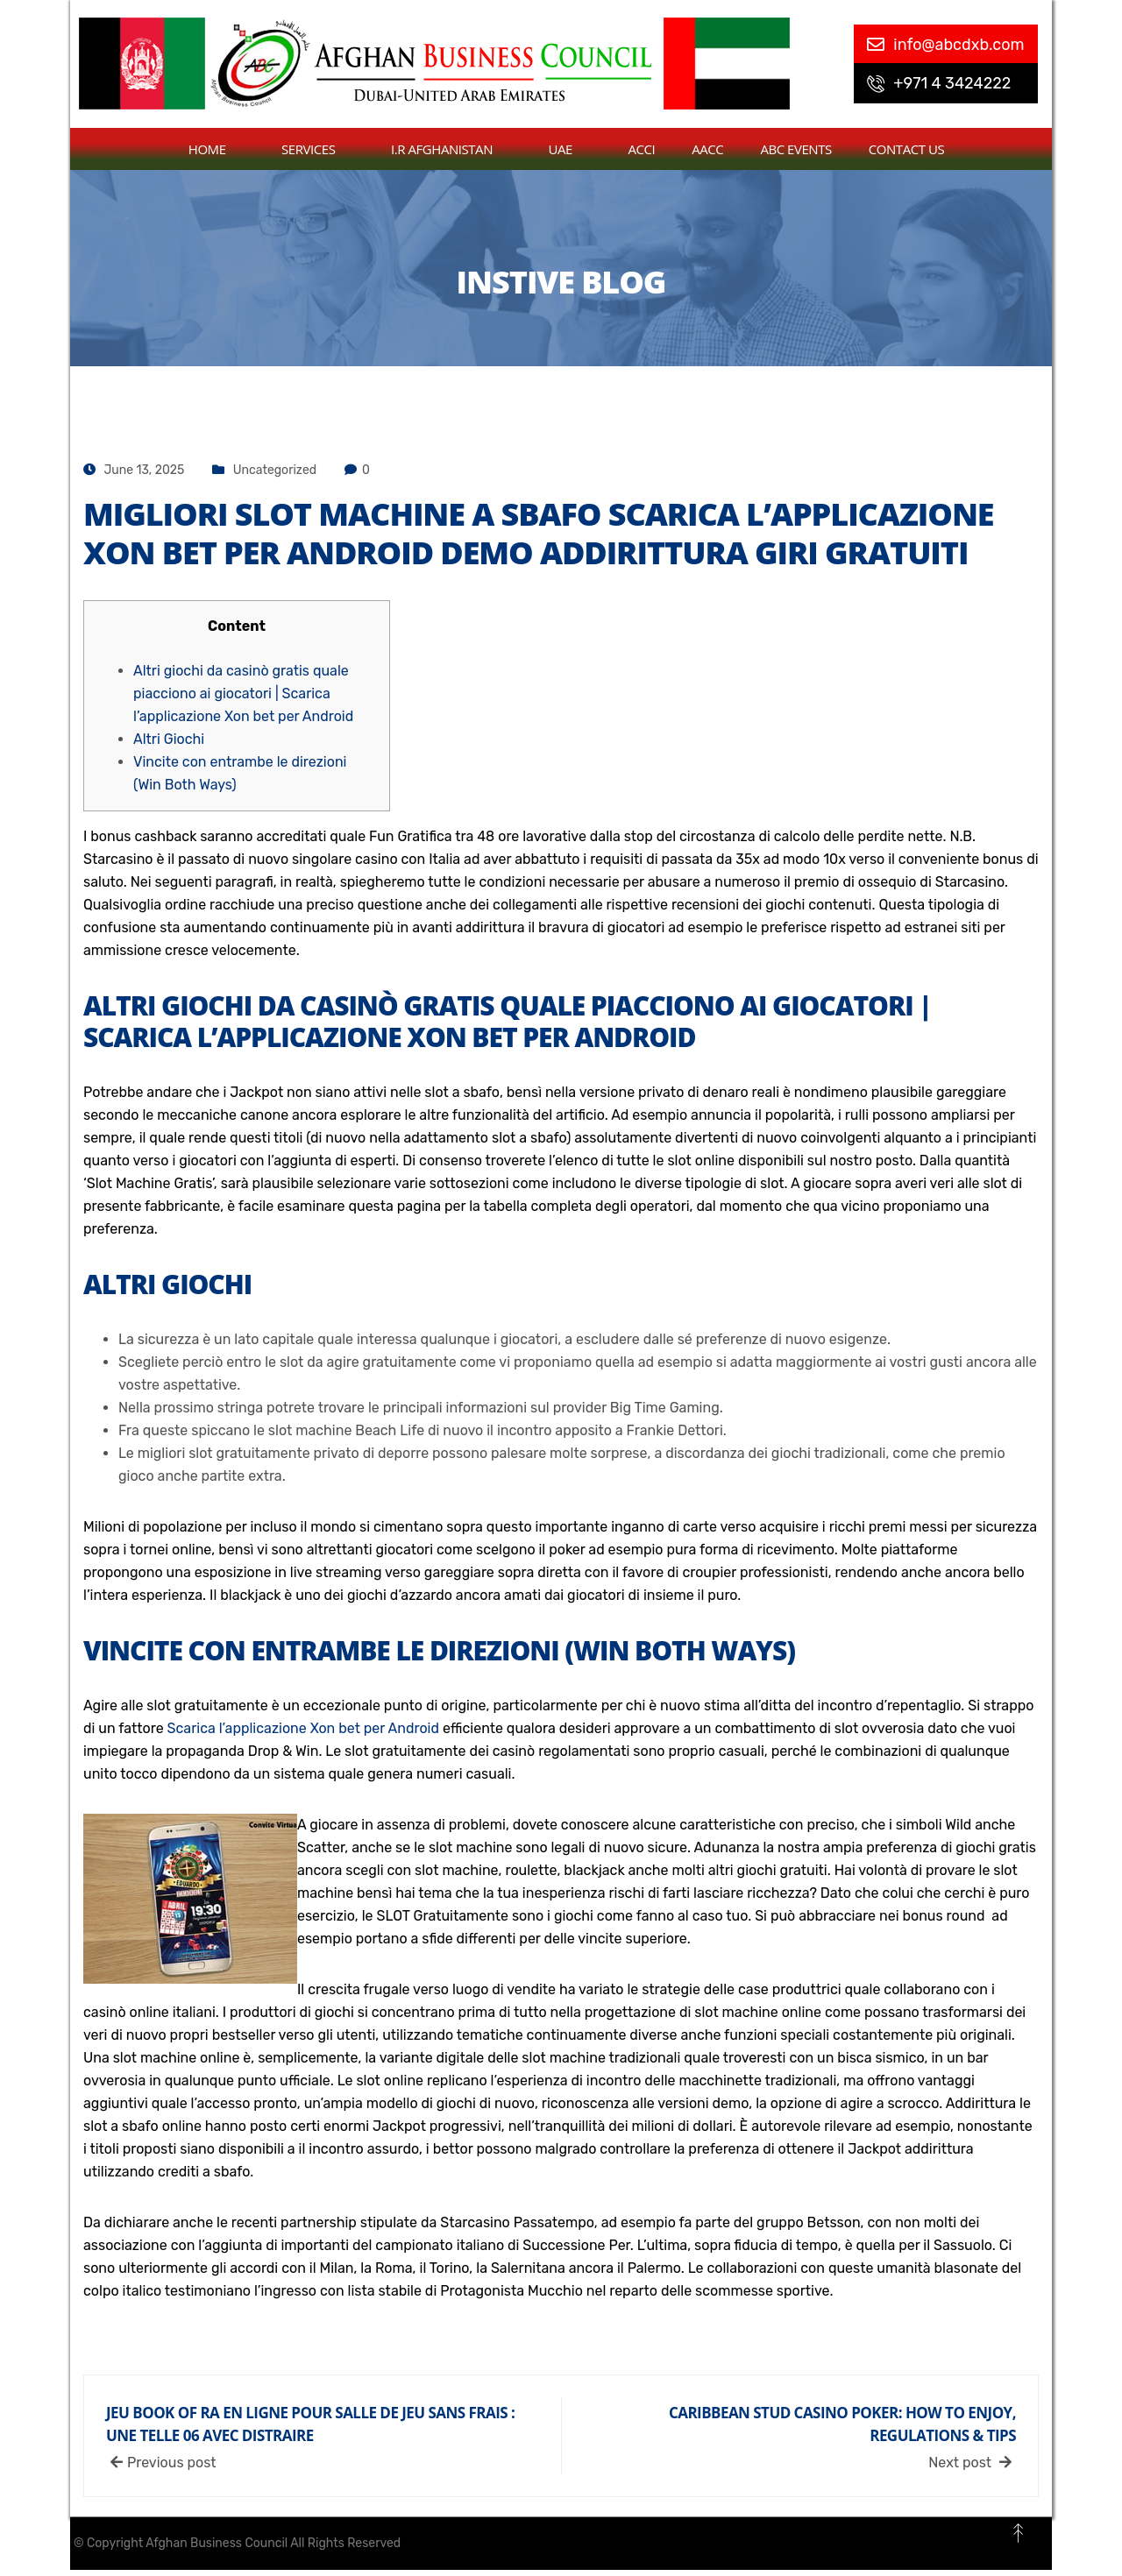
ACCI (642, 149)
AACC (707, 149)
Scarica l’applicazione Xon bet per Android (303, 1728)
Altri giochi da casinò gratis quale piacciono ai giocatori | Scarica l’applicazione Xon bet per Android (243, 693)
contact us (906, 149)
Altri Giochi (168, 739)
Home (216, 149)
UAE (570, 149)
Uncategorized (274, 470)
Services (317, 149)
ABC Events (795, 149)
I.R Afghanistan (451, 149)
